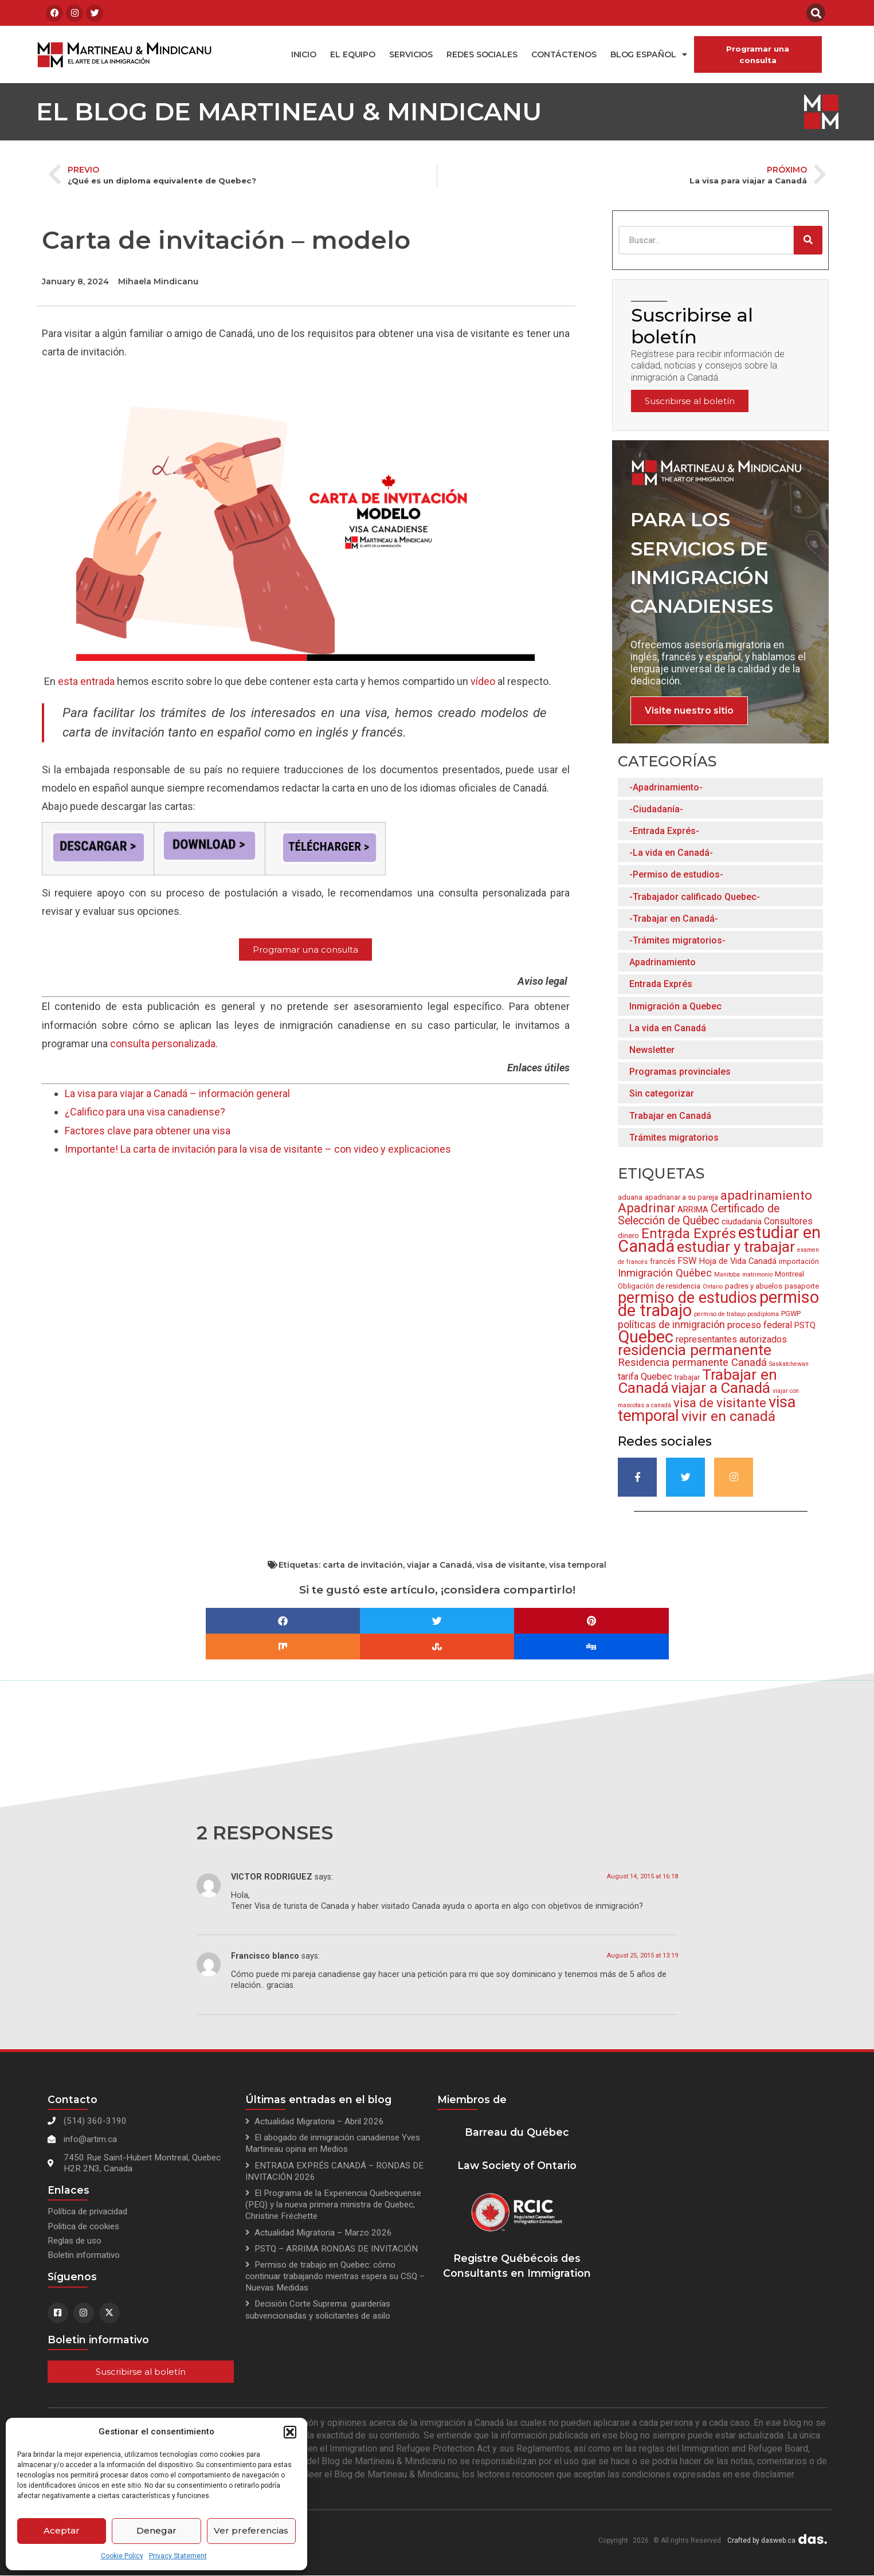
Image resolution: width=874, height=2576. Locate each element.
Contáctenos (564, 54)
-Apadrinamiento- (666, 787)
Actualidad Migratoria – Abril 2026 (319, 2121)
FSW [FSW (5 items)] (687, 1260)
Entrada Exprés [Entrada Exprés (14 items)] (688, 1234)
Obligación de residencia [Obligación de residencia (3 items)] (659, 1286)
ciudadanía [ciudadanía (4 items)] (742, 1221)
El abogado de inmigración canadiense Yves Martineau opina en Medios (332, 2143)
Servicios (411, 54)
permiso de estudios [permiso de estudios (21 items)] (687, 1298)
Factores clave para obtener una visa (147, 1131)
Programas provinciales (680, 1071)
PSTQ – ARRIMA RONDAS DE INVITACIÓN (336, 2249)
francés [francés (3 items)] (662, 1261)
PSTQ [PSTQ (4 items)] (805, 1325)
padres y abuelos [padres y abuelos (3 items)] (753, 1286)
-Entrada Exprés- (664, 830)
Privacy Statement (178, 2556)
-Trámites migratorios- (677, 940)
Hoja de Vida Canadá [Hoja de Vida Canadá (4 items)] (738, 1261)
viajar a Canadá (439, 1565)
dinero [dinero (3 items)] (628, 1235)
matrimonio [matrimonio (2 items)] (757, 1274)
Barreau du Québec (517, 2132)
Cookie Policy (122, 2556)
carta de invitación (363, 1565)
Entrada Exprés (660, 983)
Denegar (156, 2530)
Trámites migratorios (674, 1137)
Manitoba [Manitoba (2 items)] (727, 1274)
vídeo (483, 681)
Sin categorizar (661, 1093)
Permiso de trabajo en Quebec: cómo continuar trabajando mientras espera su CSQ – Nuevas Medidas (335, 2276)
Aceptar (62, 2530)
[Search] (808, 240)
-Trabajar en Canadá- (673, 918)
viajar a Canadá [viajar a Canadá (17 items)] (720, 1387)
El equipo (352, 54)
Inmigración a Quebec (675, 1006)
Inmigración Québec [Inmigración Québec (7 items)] (665, 1273)
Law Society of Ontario (517, 2165)
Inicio (303, 54)
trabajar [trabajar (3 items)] (687, 1377)
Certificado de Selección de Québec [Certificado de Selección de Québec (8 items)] (698, 1214)
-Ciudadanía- (656, 809)
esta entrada (86, 681)
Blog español (648, 54)
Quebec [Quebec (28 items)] (645, 1336)
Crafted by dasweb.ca (761, 2540)
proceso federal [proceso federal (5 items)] (759, 1325)
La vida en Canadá (667, 1028)
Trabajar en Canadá (670, 1115)
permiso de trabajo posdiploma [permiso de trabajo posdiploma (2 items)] (736, 1314)
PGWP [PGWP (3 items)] (791, 1313)
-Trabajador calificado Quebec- (694, 896)
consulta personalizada (162, 1044)
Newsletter (652, 1049)
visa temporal (577, 1565)
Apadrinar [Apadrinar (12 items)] (646, 1208)
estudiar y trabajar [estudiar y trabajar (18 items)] (736, 1246)
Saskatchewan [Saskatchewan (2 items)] (789, 1364)
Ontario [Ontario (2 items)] (713, 1286)
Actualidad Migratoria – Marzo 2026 (323, 2232)
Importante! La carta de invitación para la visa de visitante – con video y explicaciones (258, 1149)
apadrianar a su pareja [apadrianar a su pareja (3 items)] (681, 1197)
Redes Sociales (482, 54)
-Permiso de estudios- (676, 874)
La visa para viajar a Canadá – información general (177, 1093)
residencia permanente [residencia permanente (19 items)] (694, 1350)
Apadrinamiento (662, 962)
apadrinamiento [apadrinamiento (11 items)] (766, 1195)
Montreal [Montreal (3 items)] (789, 1274)
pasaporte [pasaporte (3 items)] (802, 1286)
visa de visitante (510, 1565)
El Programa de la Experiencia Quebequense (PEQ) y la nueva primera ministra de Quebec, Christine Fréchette (333, 2204)
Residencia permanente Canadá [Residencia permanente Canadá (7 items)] (692, 1362)
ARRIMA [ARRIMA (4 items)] (692, 1209)
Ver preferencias (251, 2530)
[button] (290, 2432)
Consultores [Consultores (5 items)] (788, 1221)
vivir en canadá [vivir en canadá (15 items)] (728, 1416)
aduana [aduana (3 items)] (630, 1197)
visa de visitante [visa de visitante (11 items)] (719, 1403)
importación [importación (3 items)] (799, 1261)
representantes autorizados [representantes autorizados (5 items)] (731, 1339)
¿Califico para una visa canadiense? (145, 1112)
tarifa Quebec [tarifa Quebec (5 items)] (645, 1376)
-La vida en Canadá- (671, 852)
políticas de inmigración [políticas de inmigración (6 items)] (671, 1324)
